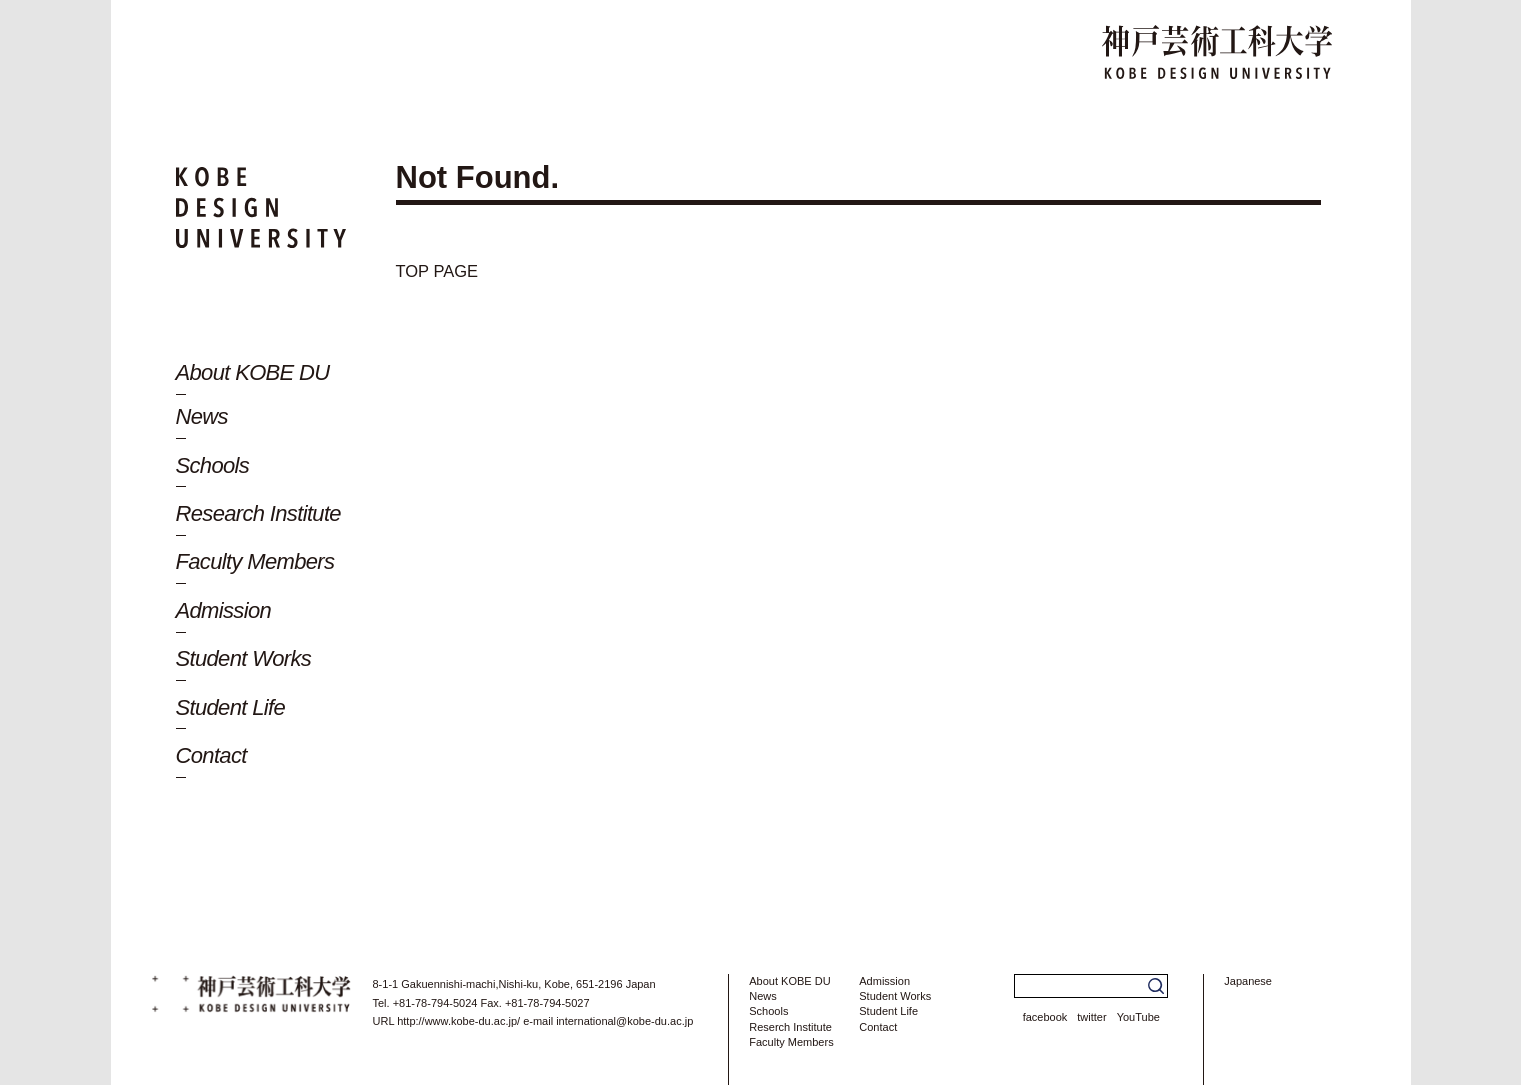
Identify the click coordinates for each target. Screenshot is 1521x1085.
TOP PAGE (451, 269)
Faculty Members (255, 561)
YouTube (1138, 1017)
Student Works (244, 658)
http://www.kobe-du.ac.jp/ (458, 1021)
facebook (1045, 1017)
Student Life (231, 707)
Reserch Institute (790, 1027)
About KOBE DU (253, 372)
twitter (1091, 1017)
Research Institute (258, 513)
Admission (224, 610)
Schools (213, 465)
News (202, 416)
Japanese (1248, 981)
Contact (211, 755)
